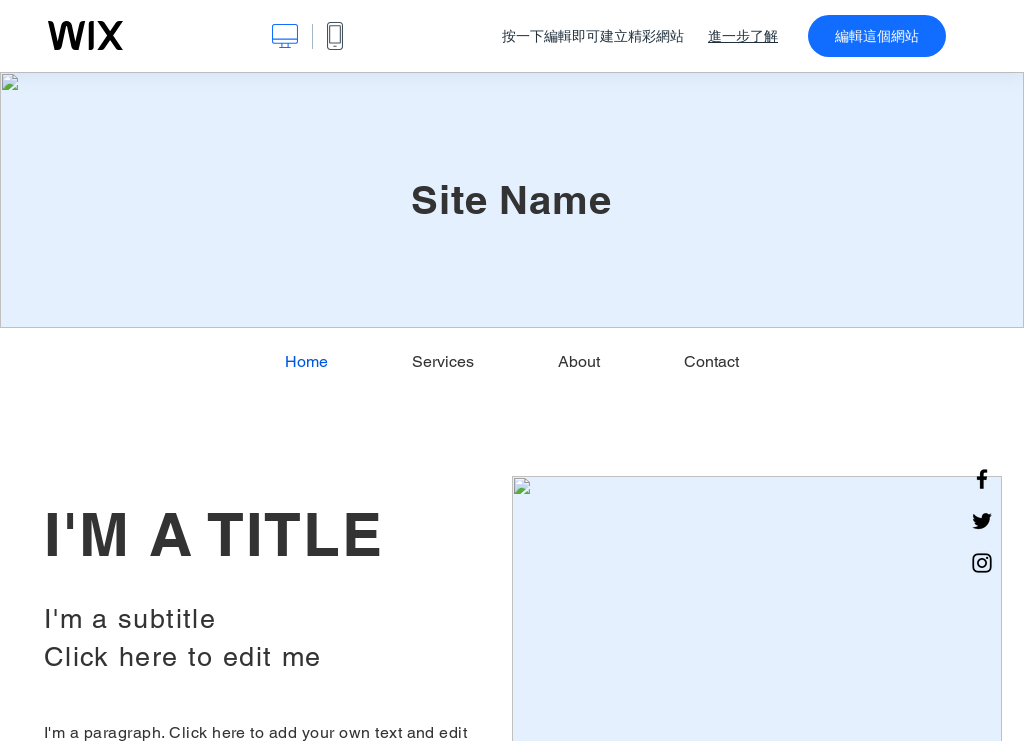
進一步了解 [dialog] (743, 36)
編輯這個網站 (877, 36)
